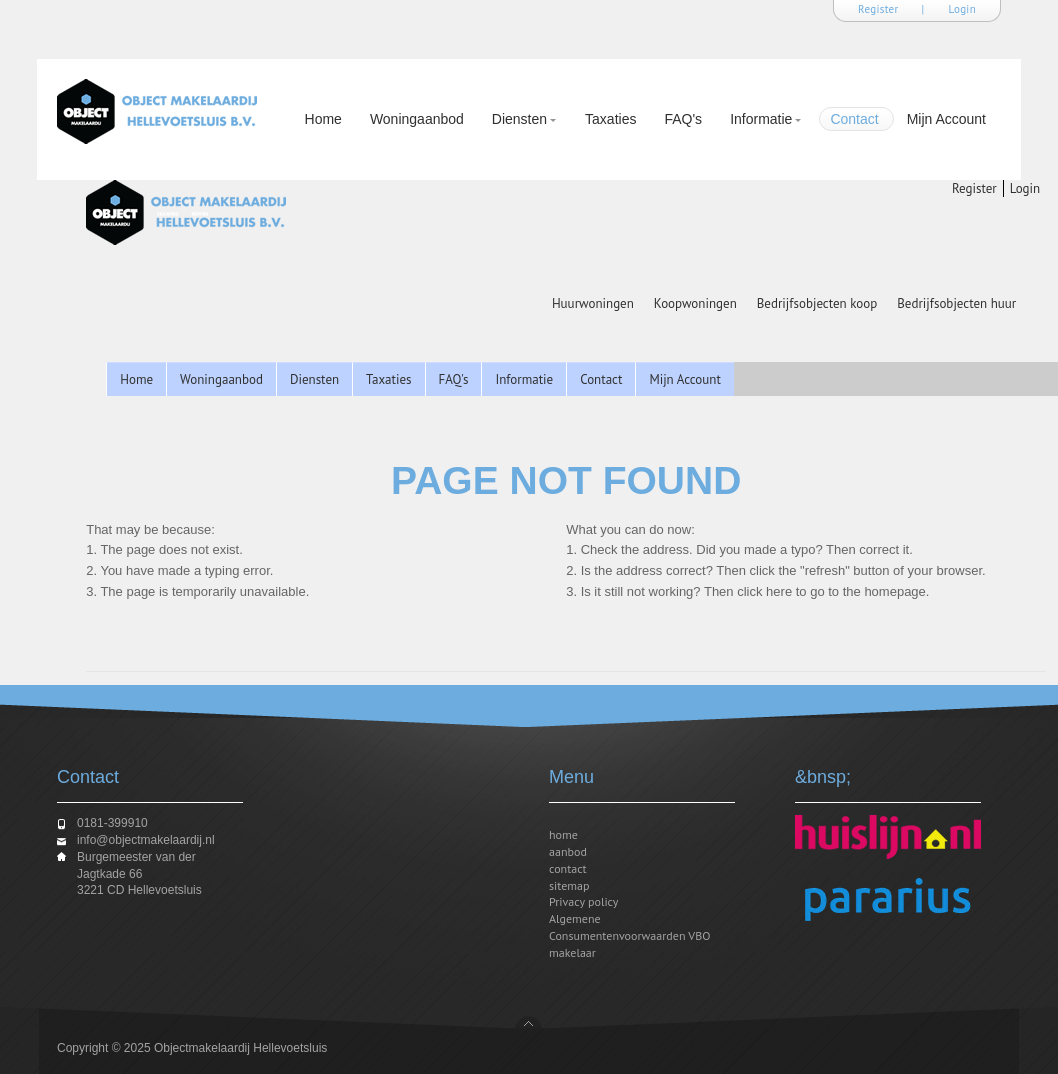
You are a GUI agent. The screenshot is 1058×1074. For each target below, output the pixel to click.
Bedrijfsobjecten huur (956, 303)
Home (323, 119)
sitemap (569, 885)
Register (878, 9)
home (563, 834)
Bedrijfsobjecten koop (817, 303)
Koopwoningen (695, 303)
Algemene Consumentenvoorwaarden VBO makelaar (629, 935)
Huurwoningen (593, 303)
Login (962, 9)
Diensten (520, 121)
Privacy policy (583, 901)
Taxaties (610, 119)
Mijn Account (946, 119)
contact (568, 868)
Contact (854, 119)
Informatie (761, 121)
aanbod (568, 851)
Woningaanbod (417, 119)
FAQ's (683, 119)
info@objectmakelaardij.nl (146, 840)
